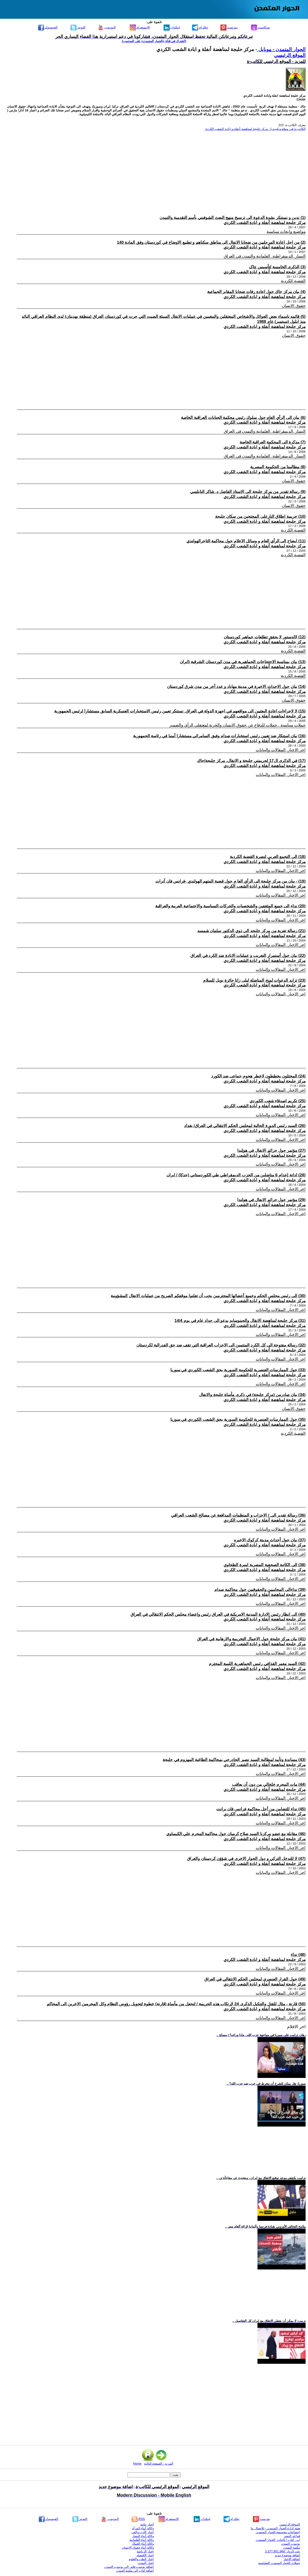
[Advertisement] (161, 168)
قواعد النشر (292, 2536)
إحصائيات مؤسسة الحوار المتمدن (278, 2532)
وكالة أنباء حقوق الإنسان (138, 2547)
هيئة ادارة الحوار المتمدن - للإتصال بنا (275, 2528)
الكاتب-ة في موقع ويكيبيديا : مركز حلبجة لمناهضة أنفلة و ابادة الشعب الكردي (255, 129)
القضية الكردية (293, 281)
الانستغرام (140, 27)
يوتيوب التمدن (290, 2543)
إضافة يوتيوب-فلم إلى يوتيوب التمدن (129, 2567)
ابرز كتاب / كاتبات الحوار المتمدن (278, 2540)
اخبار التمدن (146, 2563)
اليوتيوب (107, 27)
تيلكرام (200, 27)
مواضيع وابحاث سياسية (286, 231)
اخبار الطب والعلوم (141, 2559)
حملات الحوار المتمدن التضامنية (279, 2563)
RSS (138, 2519)
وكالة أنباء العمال (143, 2543)
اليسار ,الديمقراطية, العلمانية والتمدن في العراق (265, 256)
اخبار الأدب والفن (142, 2532)
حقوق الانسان (294, 305)
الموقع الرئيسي (290, 55)
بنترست (229, 27)
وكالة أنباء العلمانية (141, 2540)
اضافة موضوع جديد (287, 2555)
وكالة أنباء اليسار (143, 2536)
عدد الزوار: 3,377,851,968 (282, 2551)
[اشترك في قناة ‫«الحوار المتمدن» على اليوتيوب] (154, 41)
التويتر (78, 27)
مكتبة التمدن (291, 2547)
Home (137, 2463)
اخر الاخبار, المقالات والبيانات (281, 750)
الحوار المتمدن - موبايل (281, 49)
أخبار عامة (147, 2524)
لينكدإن (172, 27)
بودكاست (260, 27)
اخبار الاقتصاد (145, 2555)
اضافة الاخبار (291, 2559)
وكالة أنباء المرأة (143, 2528)
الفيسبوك (48, 27)
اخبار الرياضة (145, 2551)
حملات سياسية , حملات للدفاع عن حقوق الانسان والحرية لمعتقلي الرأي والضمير (237, 725)
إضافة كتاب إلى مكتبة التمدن (135, 2570)
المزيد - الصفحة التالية (158, 2463)
